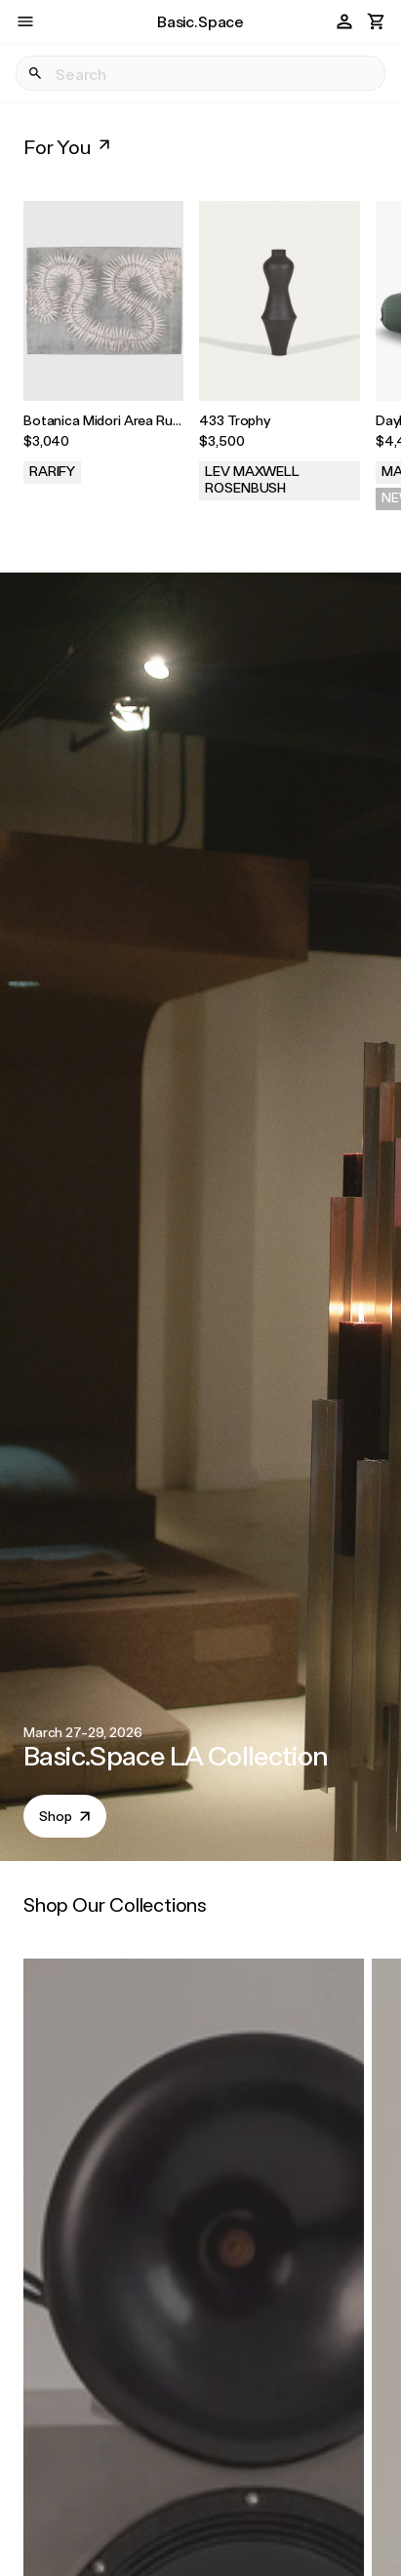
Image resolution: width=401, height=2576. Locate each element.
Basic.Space (200, 21)
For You (68, 146)
